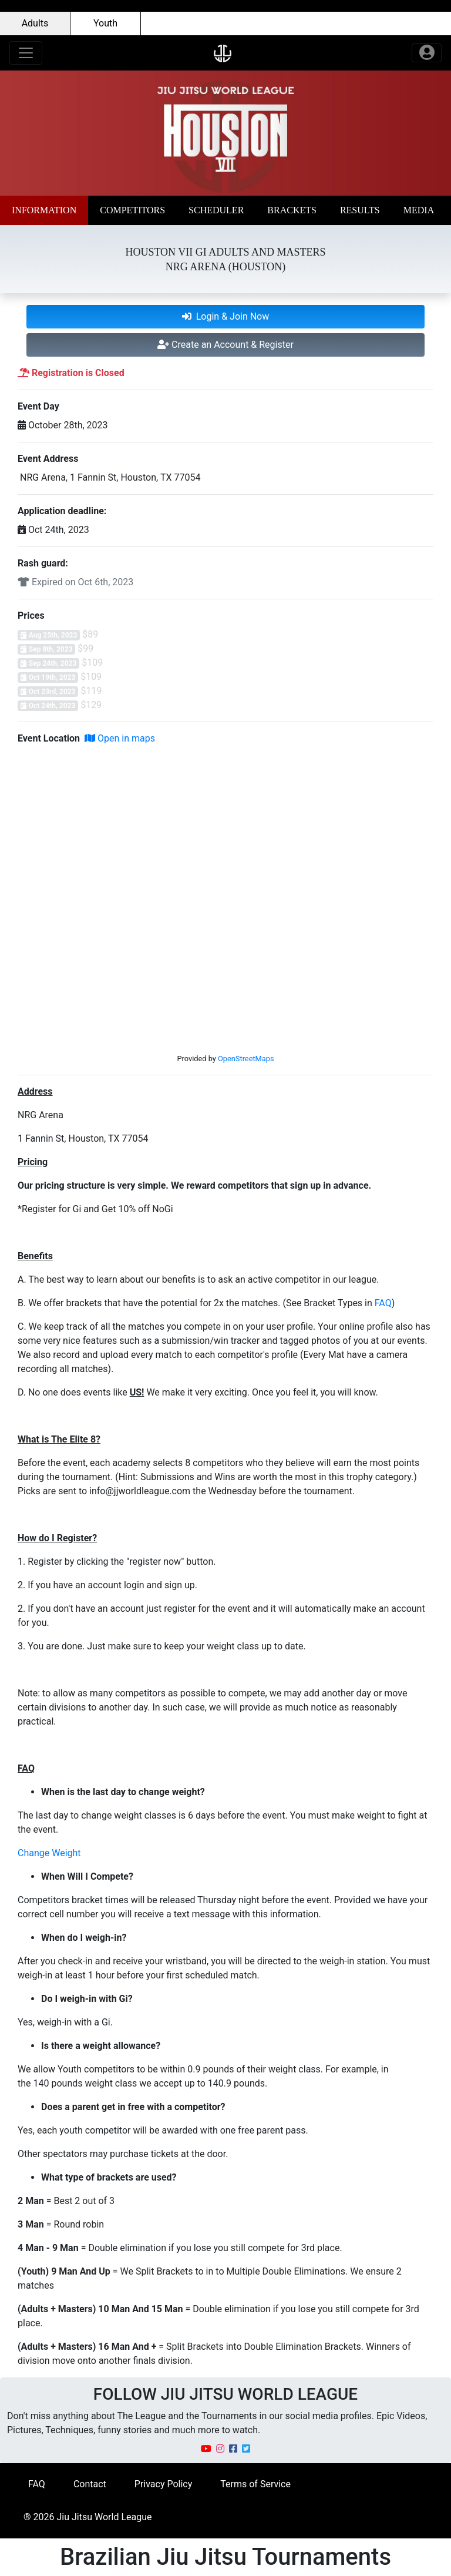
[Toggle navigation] (25, 53)
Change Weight (49, 1853)
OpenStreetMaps (246, 1058)
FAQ (383, 1303)
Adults (35, 23)
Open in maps (120, 738)
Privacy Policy (163, 2484)
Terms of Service (255, 2484)
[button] (44, 210)
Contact (89, 2484)
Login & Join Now (226, 316)
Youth (105, 23)
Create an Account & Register (225, 344)
